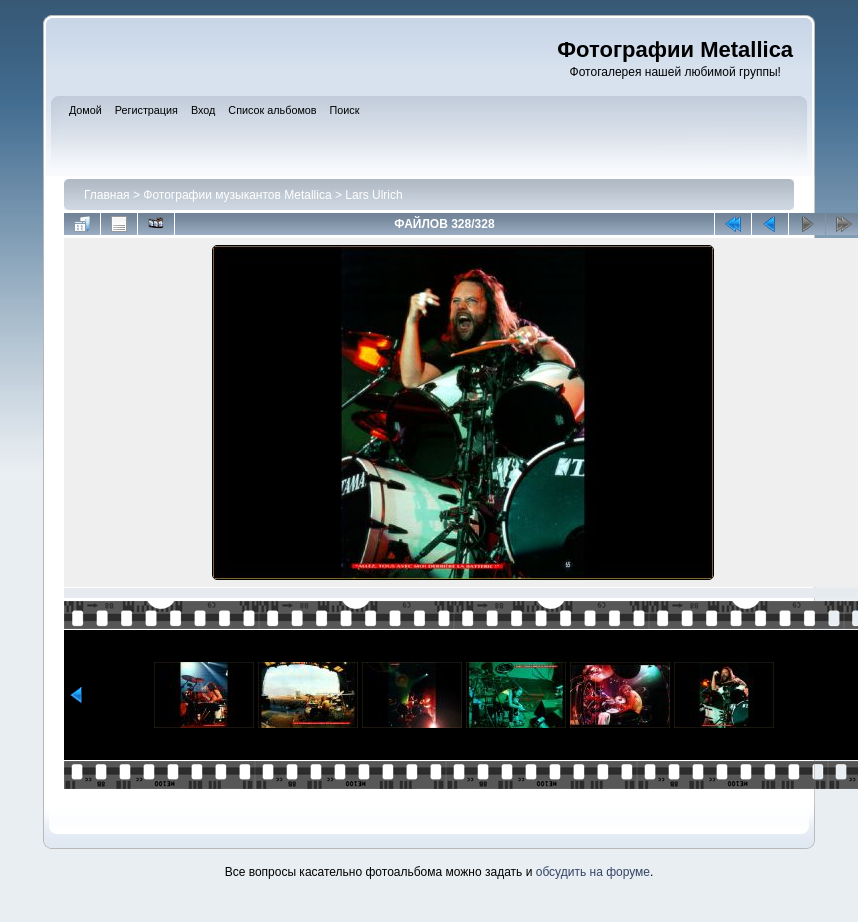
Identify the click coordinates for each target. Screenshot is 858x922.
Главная (107, 195)
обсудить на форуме (593, 872)
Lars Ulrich (373, 195)
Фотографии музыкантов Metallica (237, 195)
